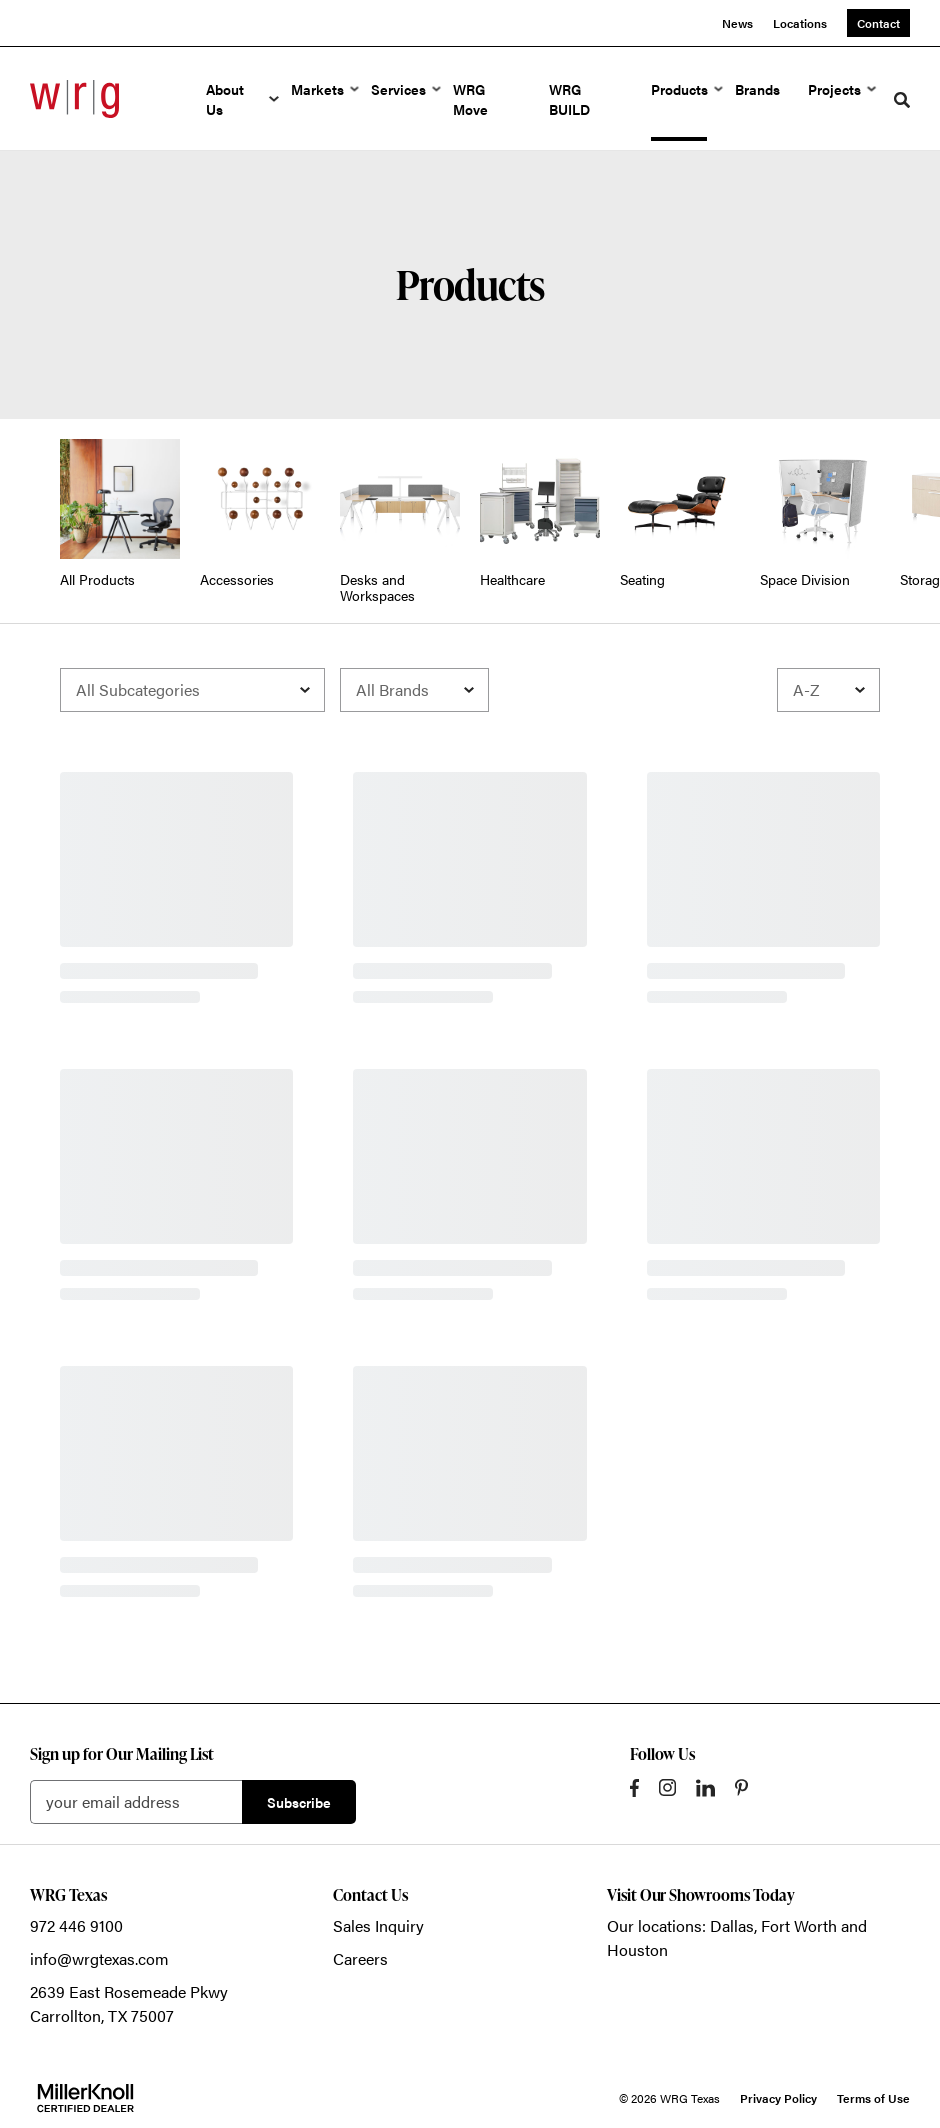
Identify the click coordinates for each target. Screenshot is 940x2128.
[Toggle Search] (902, 100)
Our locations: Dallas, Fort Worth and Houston (737, 1937)
